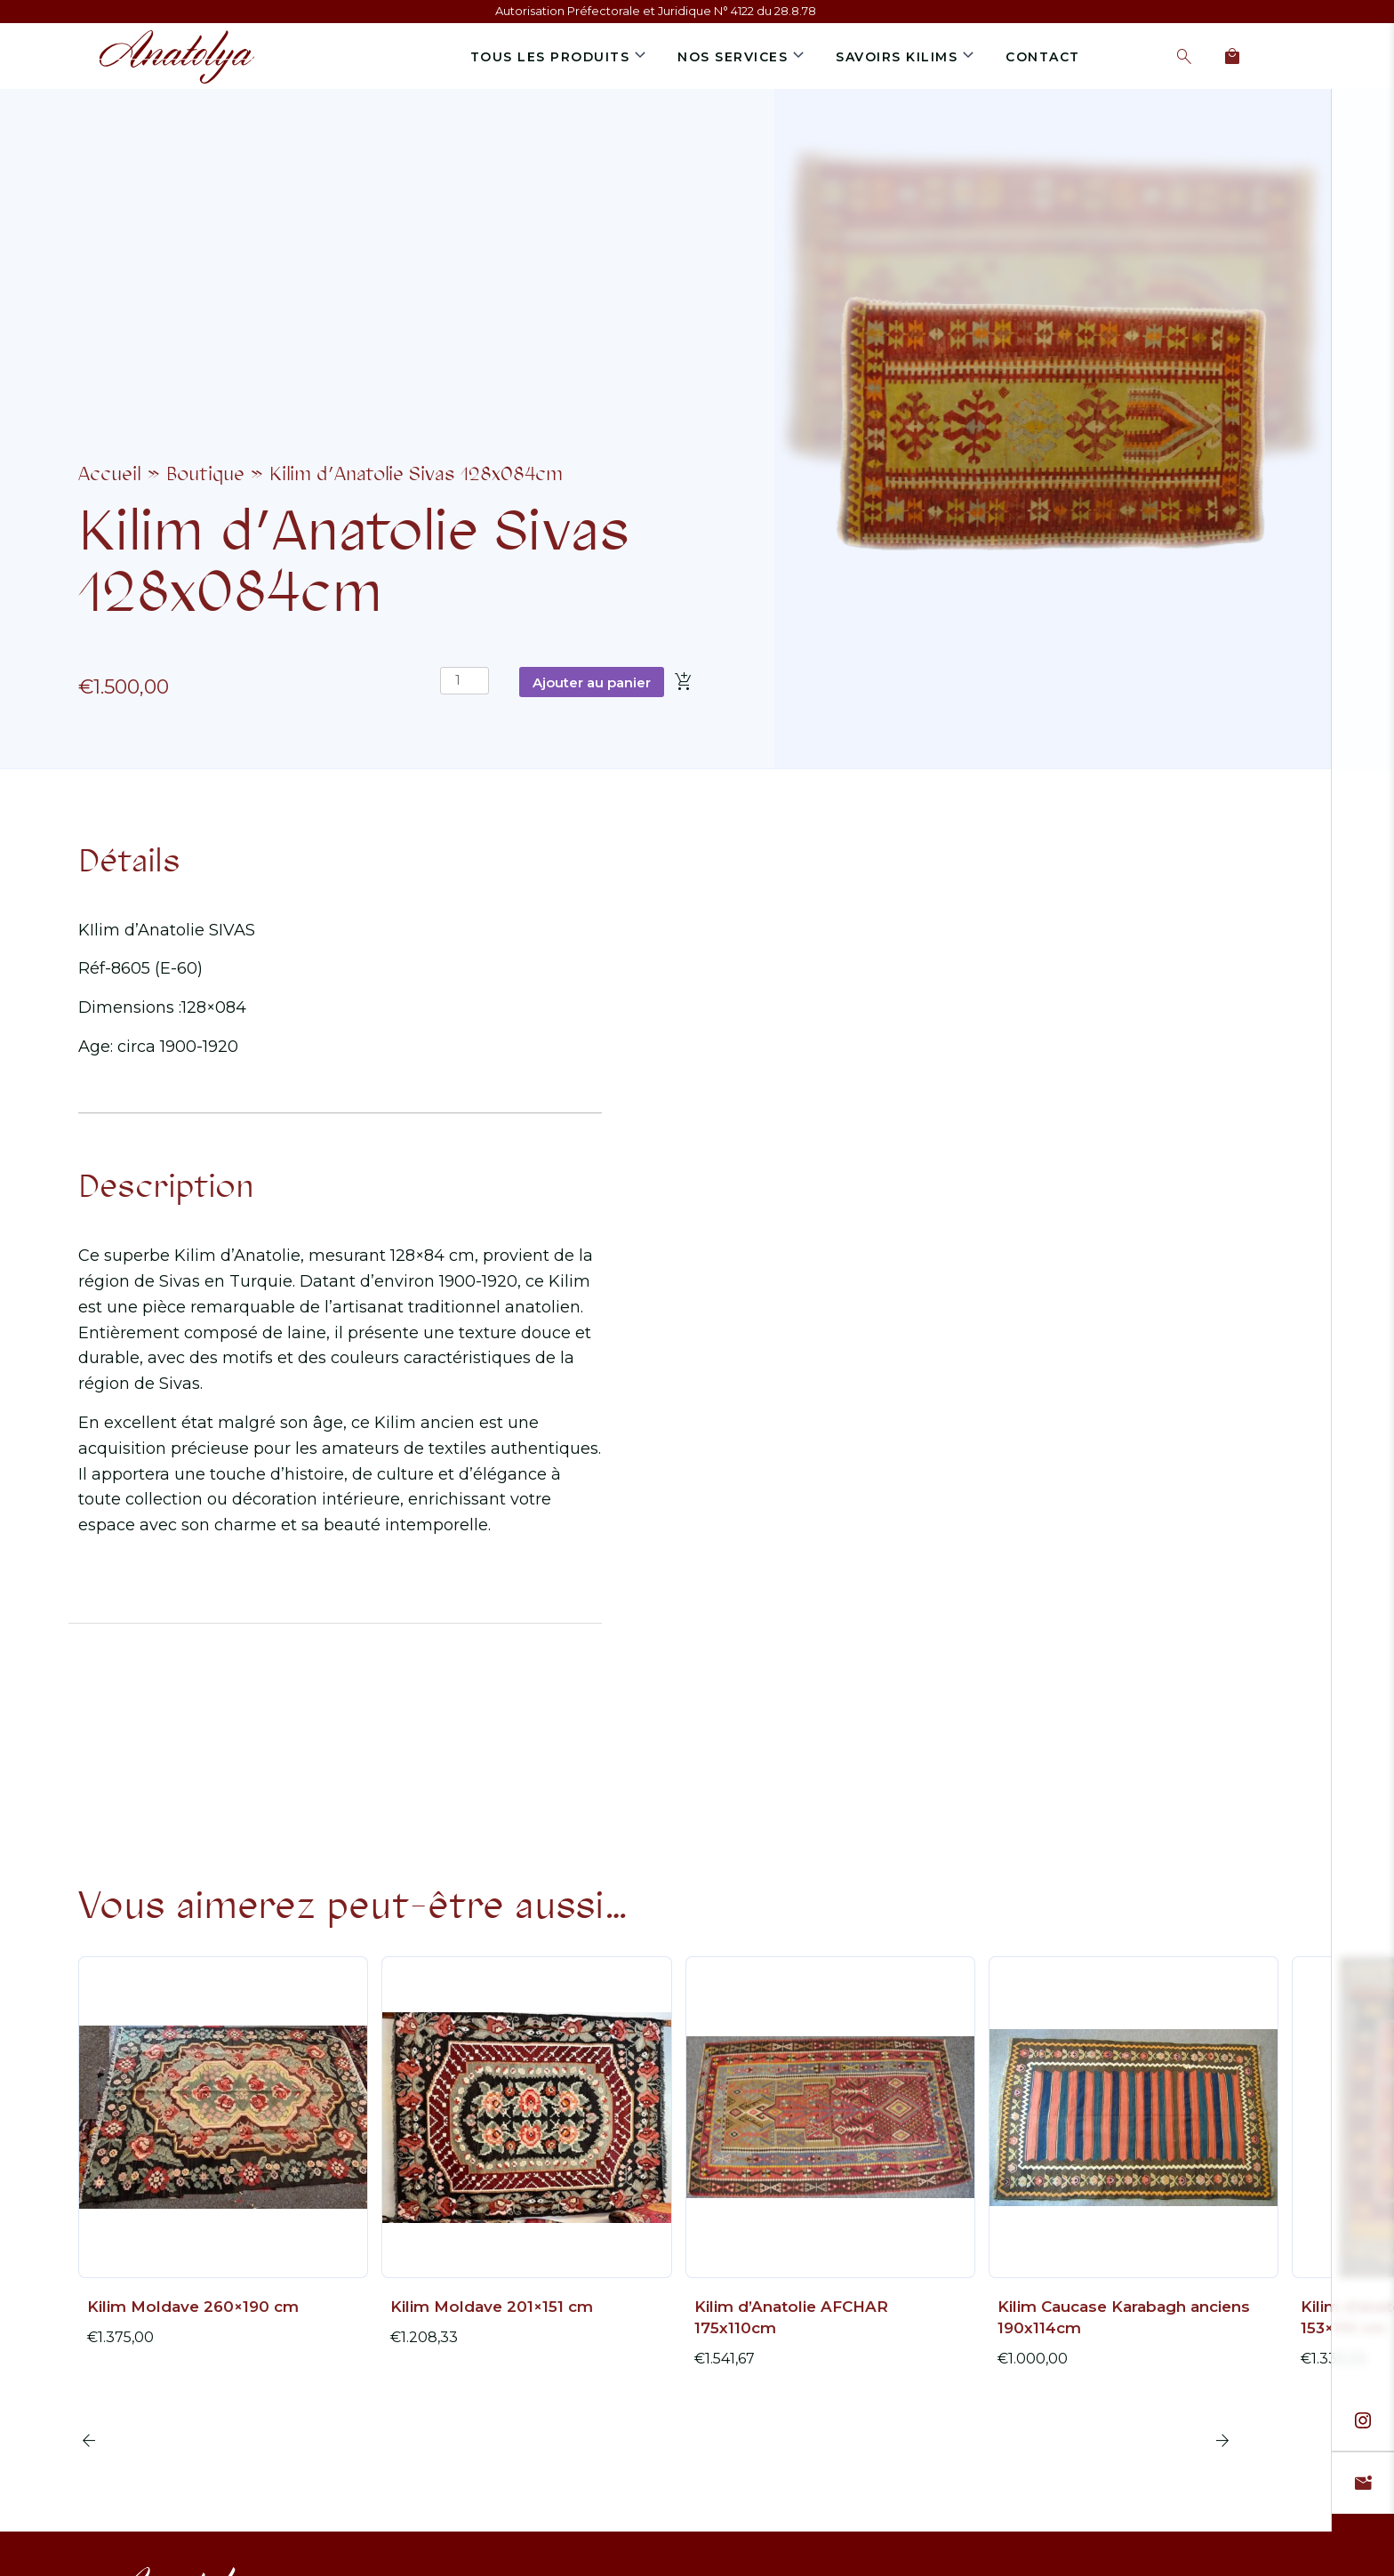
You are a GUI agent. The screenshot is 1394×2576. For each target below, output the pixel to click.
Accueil (109, 474)
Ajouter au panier (592, 682)
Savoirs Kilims (896, 57)
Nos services (732, 57)
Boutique (205, 474)
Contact (1042, 57)
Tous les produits (550, 57)
